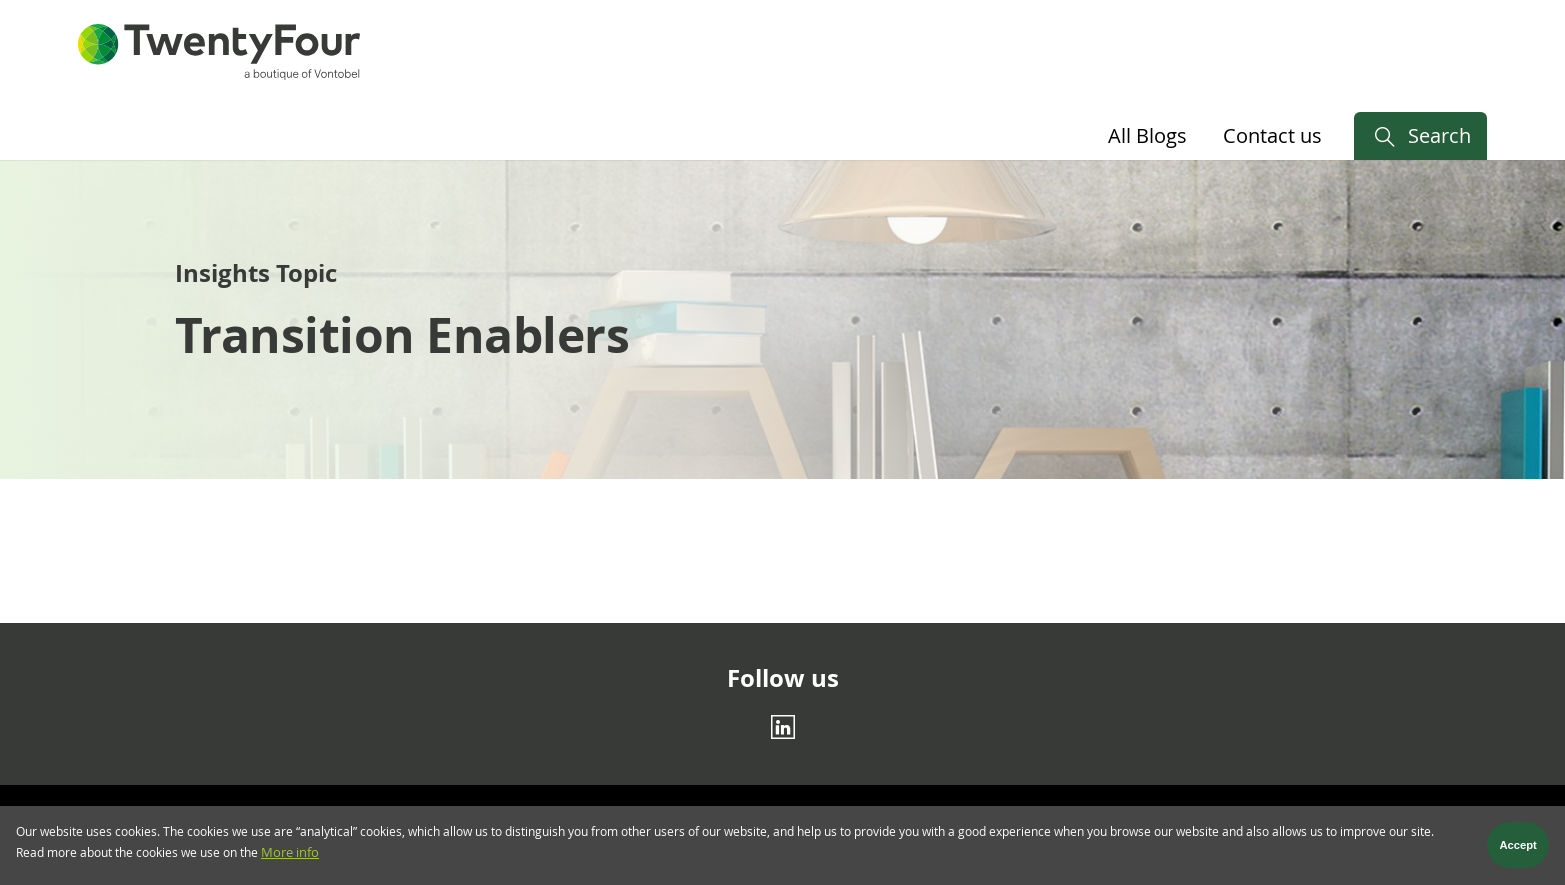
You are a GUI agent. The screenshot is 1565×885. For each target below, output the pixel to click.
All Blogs (1147, 135)
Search (1439, 135)
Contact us (1272, 135)
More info (290, 859)
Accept (1518, 851)
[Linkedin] (783, 727)
